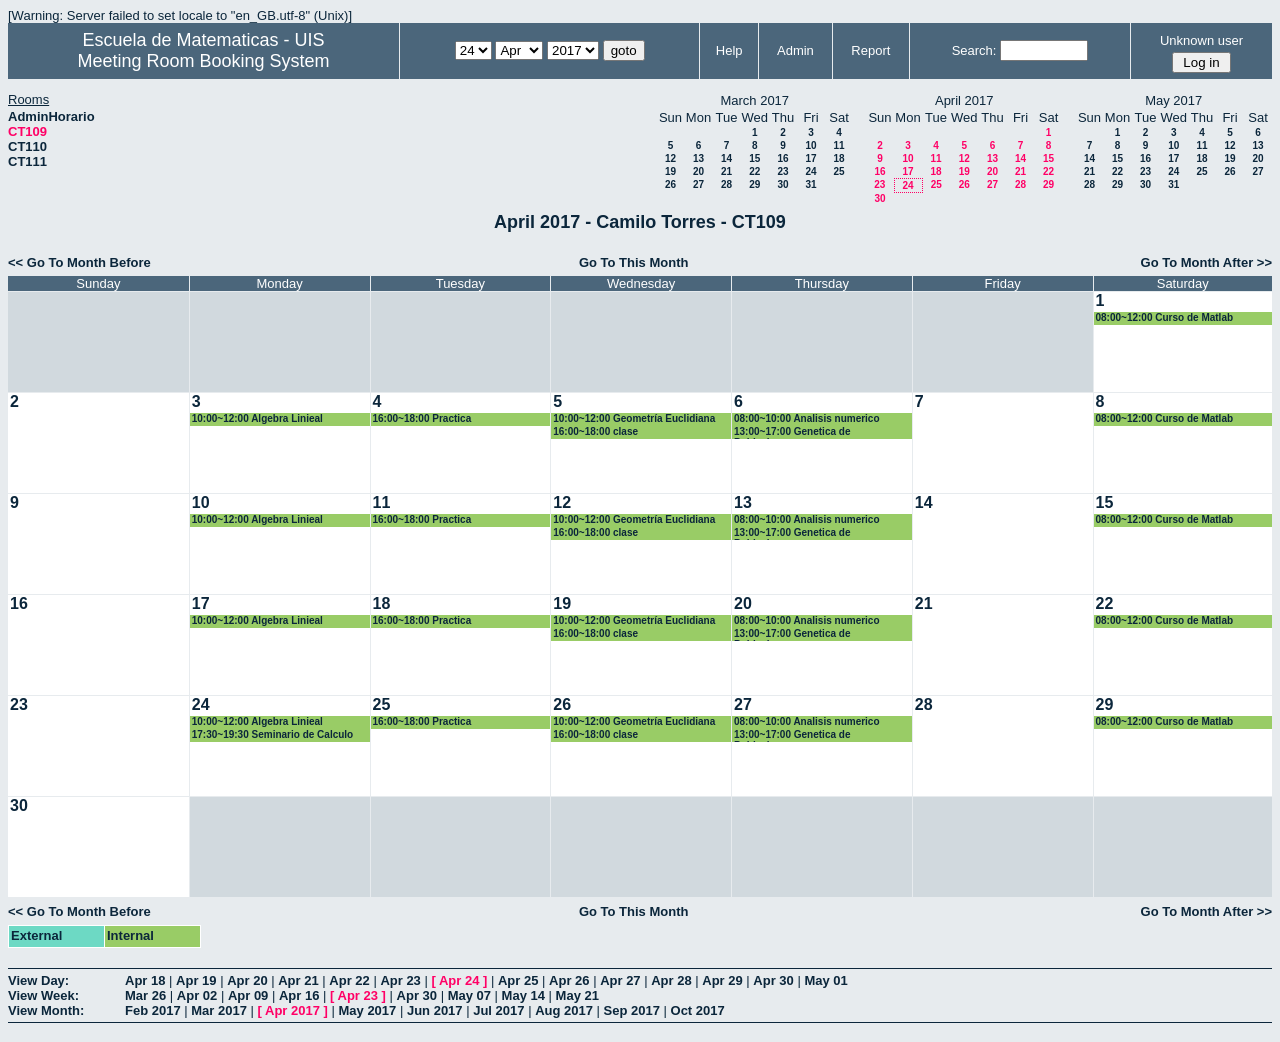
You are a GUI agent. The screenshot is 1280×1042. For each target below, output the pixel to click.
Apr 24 (459, 980)
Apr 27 (620, 980)
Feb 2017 (153, 1010)
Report (870, 50)
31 (810, 184)
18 (838, 158)
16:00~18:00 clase (595, 431)
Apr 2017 (292, 1010)
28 (726, 184)
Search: (974, 50)
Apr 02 (197, 995)
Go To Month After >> (1206, 262)
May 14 (523, 995)
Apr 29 (722, 980)
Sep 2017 (632, 1010)
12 (670, 158)
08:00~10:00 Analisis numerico (807, 418)
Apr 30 (773, 980)
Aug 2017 (564, 1010)
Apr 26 (569, 980)
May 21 (577, 995)
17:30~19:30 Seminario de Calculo (272, 734)
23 (782, 171)
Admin (795, 50)
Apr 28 (671, 980)
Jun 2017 (435, 1010)
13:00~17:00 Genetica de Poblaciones (792, 432)
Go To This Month (634, 262)
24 (810, 171)
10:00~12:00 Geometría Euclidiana (634, 418)
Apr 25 (518, 980)
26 (670, 184)
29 (754, 184)
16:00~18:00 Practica (422, 418)
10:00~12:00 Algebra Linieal (257, 418)
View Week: (43, 995)
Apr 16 (299, 995)
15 (754, 158)
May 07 (469, 995)
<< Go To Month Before (79, 262)
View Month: (46, 1010)
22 (754, 171)
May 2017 (367, 1010)
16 (782, 158)
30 (782, 184)
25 (838, 171)
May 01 (825, 980)
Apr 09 (248, 995)
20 (698, 171)
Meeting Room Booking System (203, 61)
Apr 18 (145, 980)
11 (838, 145)
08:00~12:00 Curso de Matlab (1165, 317)
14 (726, 158)
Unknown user (1201, 40)
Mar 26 (145, 995)
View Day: (38, 980)
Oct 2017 (698, 1010)
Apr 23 (400, 980)
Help (729, 50)
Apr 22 (349, 980)
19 (670, 171)
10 (810, 145)
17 (810, 158)
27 (698, 184)
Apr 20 (247, 980)
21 (726, 171)
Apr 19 (196, 980)
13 (698, 158)
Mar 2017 (219, 1010)
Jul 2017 (498, 1010)
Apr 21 (298, 980)
